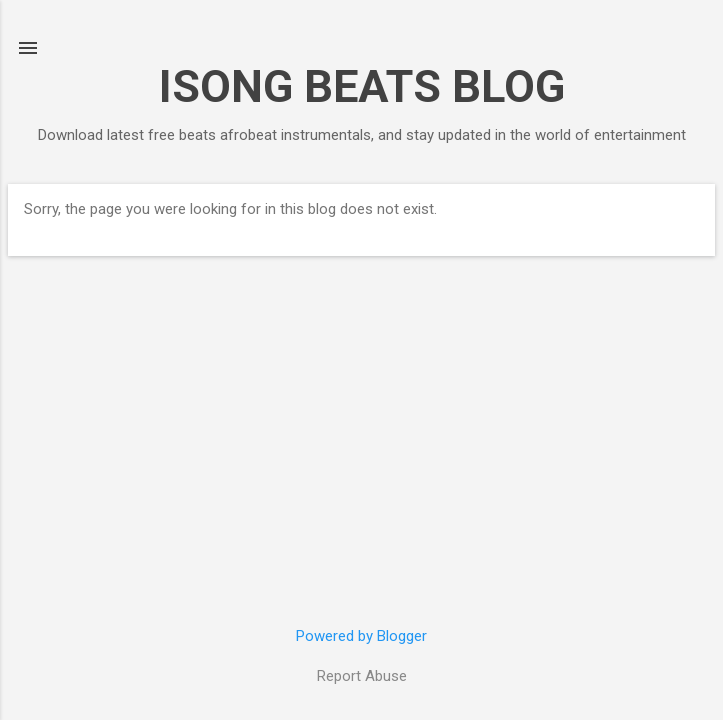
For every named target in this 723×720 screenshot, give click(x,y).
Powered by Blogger (361, 636)
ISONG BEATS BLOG (362, 86)
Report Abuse (362, 676)
